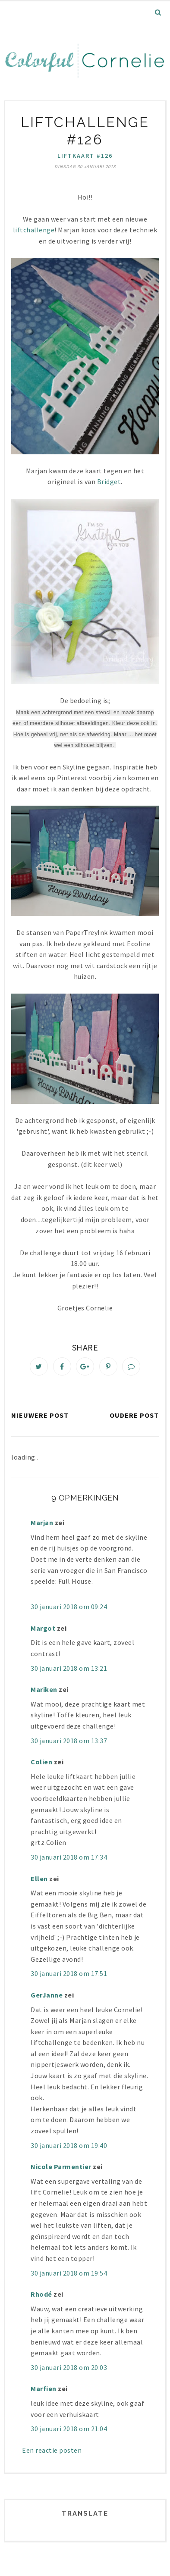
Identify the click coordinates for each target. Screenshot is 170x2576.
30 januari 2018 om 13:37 (69, 1740)
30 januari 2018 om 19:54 (69, 2273)
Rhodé (41, 2294)
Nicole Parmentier (61, 2166)
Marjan (43, 1522)
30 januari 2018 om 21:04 (69, 2428)
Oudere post (134, 1415)
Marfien (44, 2388)
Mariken (44, 1689)
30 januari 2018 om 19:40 (69, 2145)
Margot (43, 1628)
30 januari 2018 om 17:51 (69, 1973)
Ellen (39, 1878)
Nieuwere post (40, 1415)
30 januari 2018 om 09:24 (69, 1606)
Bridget (109, 481)
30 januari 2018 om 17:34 (69, 1857)
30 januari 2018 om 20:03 (69, 2367)
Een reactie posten (52, 2450)
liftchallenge (34, 229)
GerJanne (47, 1995)
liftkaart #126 (85, 155)
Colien (41, 1761)
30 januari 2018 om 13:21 (69, 1668)
